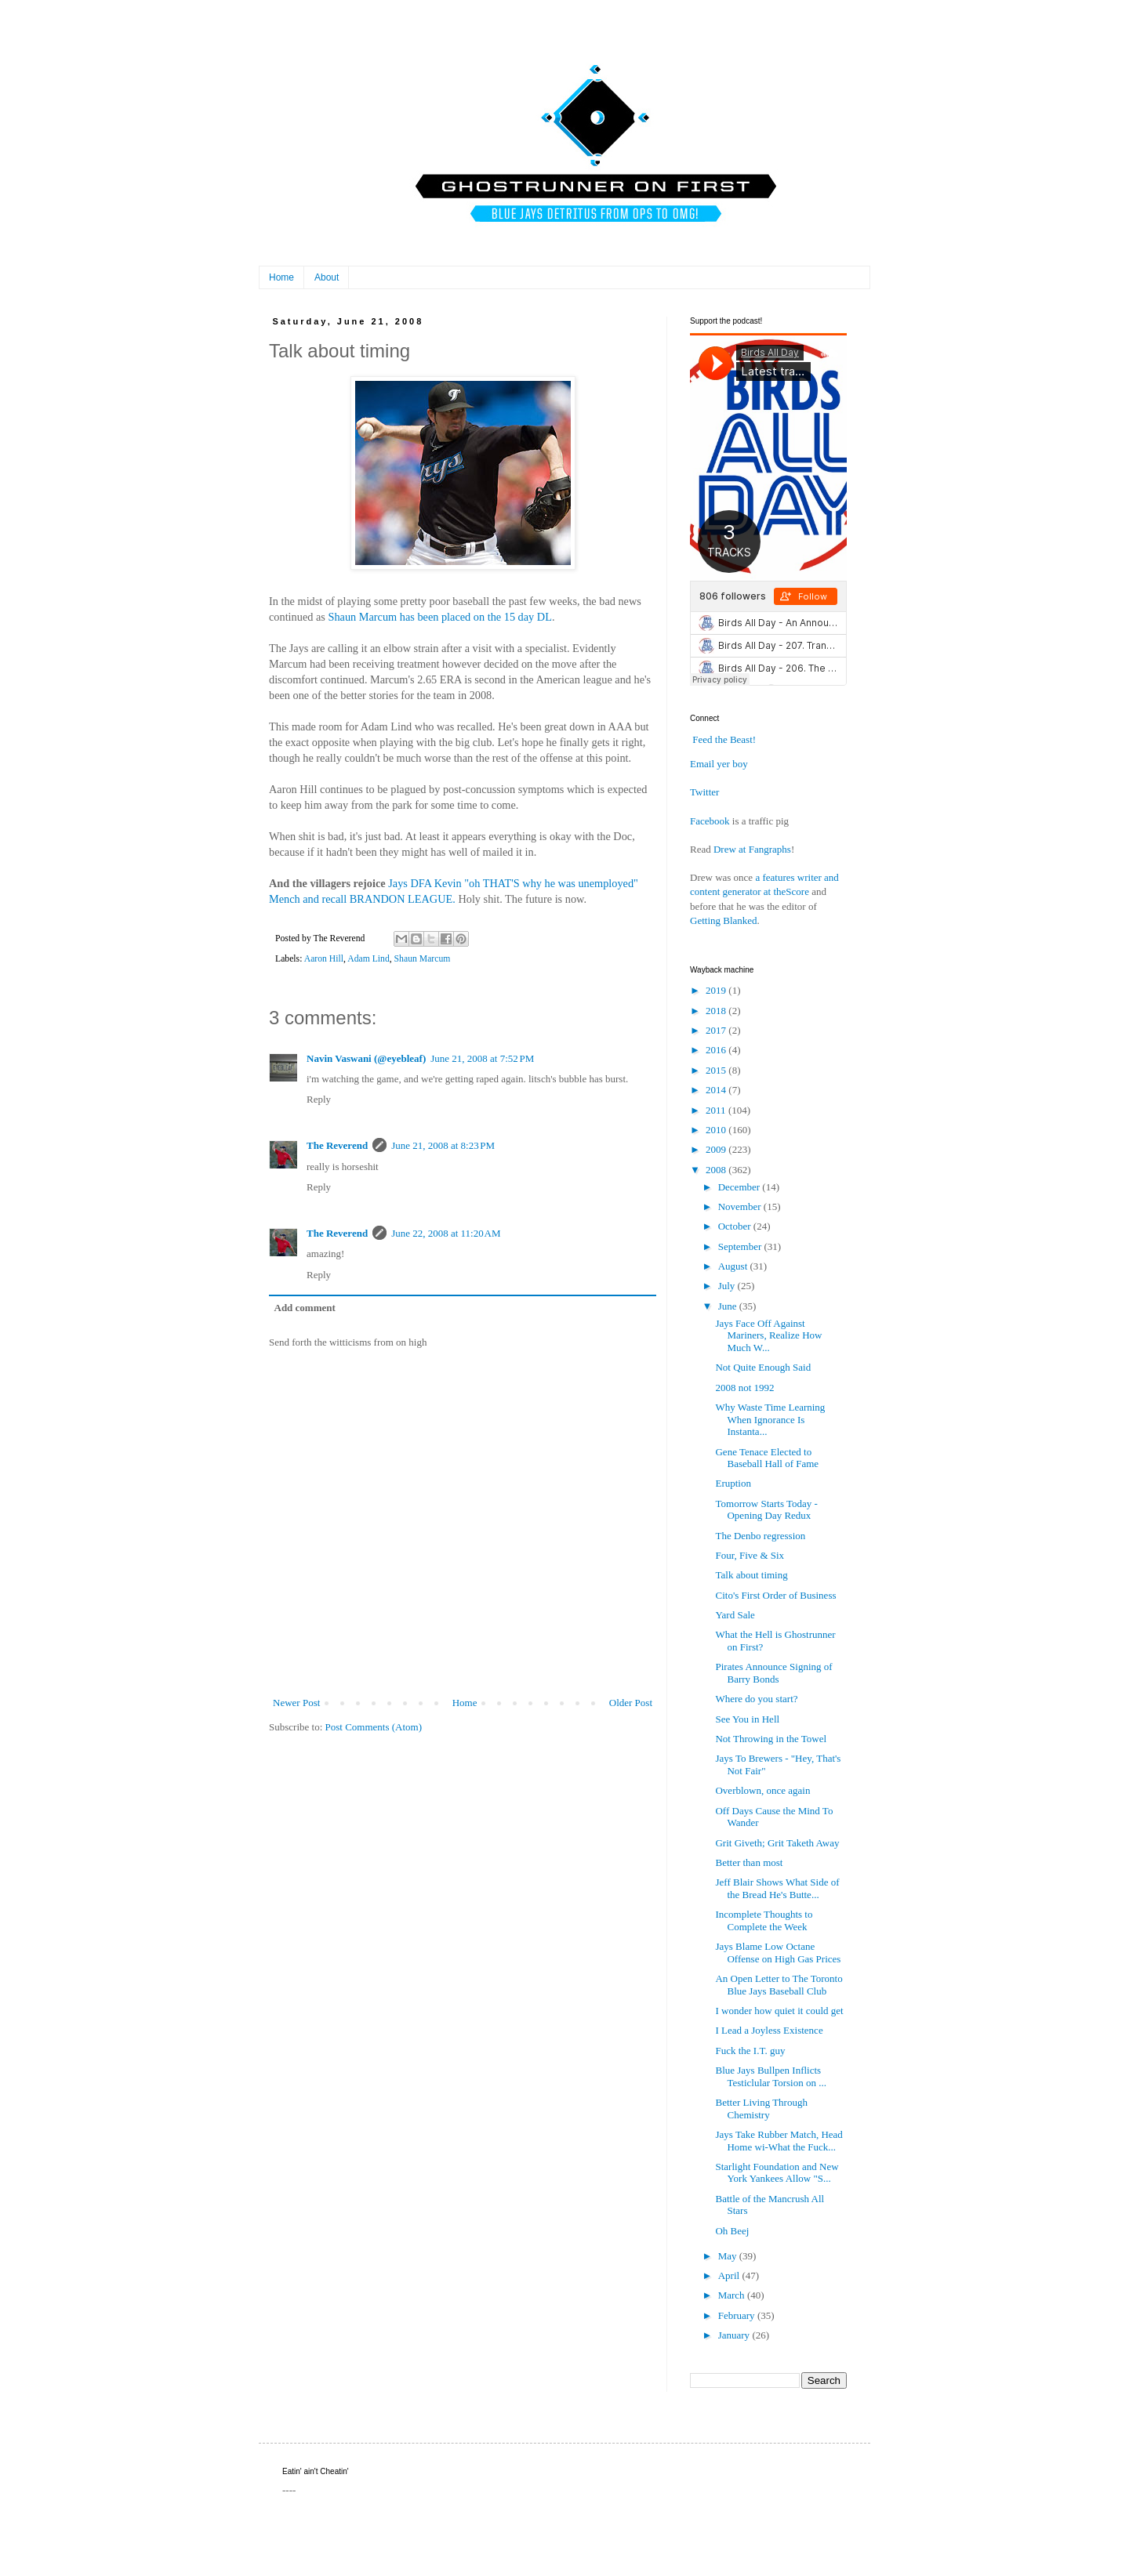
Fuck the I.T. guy (750, 2050)
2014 (717, 1090)
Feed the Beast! (724, 739)
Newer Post (296, 1702)
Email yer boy (719, 764)
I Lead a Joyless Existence (768, 2030)
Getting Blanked (723, 920)
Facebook (710, 821)
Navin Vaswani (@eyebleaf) (366, 1058)
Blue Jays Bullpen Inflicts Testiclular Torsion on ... (770, 2076)
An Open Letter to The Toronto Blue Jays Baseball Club (778, 1985)
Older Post (630, 1702)
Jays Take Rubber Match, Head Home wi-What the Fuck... (778, 2141)
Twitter (704, 792)
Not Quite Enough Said (763, 1367)
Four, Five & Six (749, 1555)
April (730, 2275)
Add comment (305, 1307)
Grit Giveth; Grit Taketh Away (777, 1843)
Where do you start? (756, 1699)
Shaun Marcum (422, 959)
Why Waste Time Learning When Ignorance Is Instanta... (770, 1419)
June (728, 1306)
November (741, 1206)
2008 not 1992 (744, 1387)
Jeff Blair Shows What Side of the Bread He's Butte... (777, 1888)
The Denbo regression (760, 1536)
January (735, 2335)
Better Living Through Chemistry (761, 2108)
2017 (717, 1030)
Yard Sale (734, 1615)
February (737, 2315)
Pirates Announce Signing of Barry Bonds (773, 1673)
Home (281, 277)
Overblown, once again (762, 1790)
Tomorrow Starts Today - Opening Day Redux (766, 1510)
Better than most (748, 1862)
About (326, 277)
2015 (717, 1070)
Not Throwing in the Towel (770, 1739)
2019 (717, 990)
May (728, 2256)
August (734, 1266)
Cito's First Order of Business (775, 1595)
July (728, 1286)
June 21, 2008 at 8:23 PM (443, 1145)
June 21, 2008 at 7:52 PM (482, 1058)
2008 (717, 1170)
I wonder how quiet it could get (779, 2010)
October (735, 1226)
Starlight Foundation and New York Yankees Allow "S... (776, 2173)
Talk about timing (751, 1575)
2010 (717, 1130)
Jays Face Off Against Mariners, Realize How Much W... (768, 1335)
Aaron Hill (323, 959)
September (741, 1246)
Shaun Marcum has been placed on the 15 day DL (439, 616)
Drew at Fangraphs (752, 849)
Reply (319, 1099)
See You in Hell (747, 1719)
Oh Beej (732, 2231)
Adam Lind (368, 959)
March (732, 2295)
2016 (717, 1050)
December (740, 1187)
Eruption (733, 1483)
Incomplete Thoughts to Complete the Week (763, 1920)
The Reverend (337, 1145)
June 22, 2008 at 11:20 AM (445, 1233)
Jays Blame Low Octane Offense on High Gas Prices (777, 1952)
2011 (717, 1110)
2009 (717, 1149)
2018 (717, 1010)
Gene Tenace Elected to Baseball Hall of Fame (767, 1458)
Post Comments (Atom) (374, 1727)
